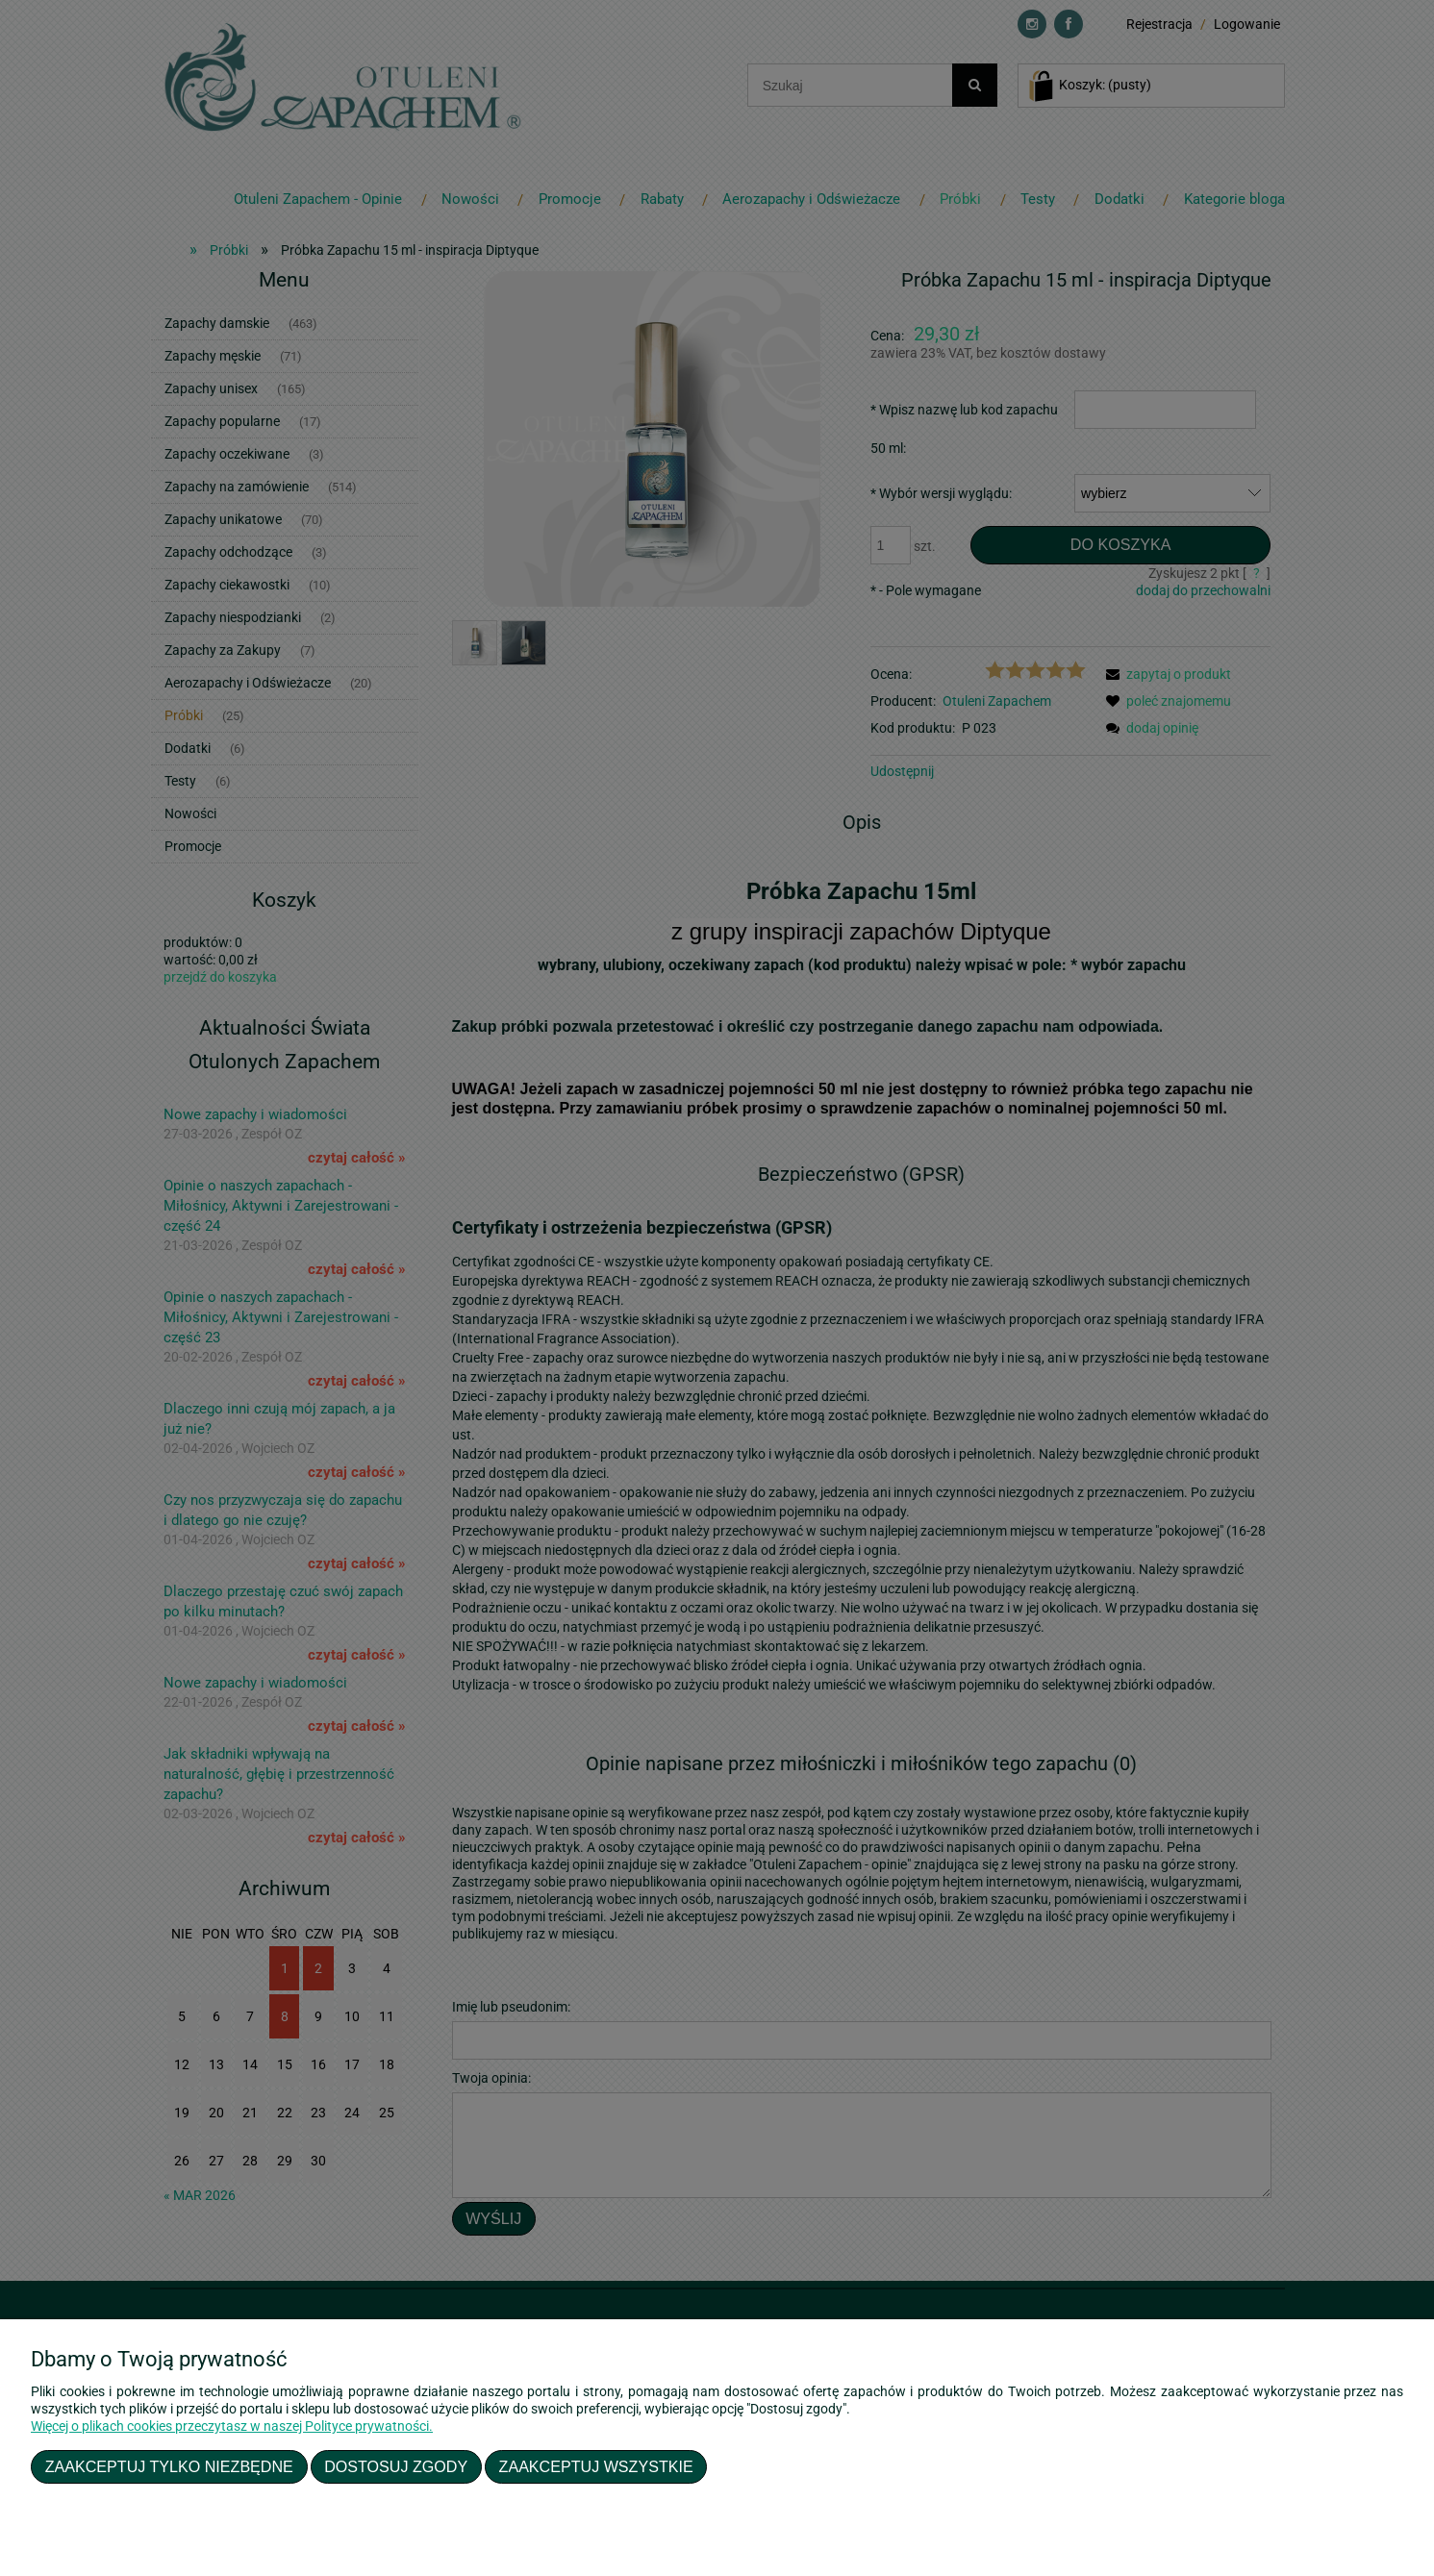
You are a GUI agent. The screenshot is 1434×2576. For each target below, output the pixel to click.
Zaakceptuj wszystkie (596, 2466)
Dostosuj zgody (395, 2466)
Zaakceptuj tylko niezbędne (169, 2466)
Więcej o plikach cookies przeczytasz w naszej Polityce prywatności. (232, 2426)
